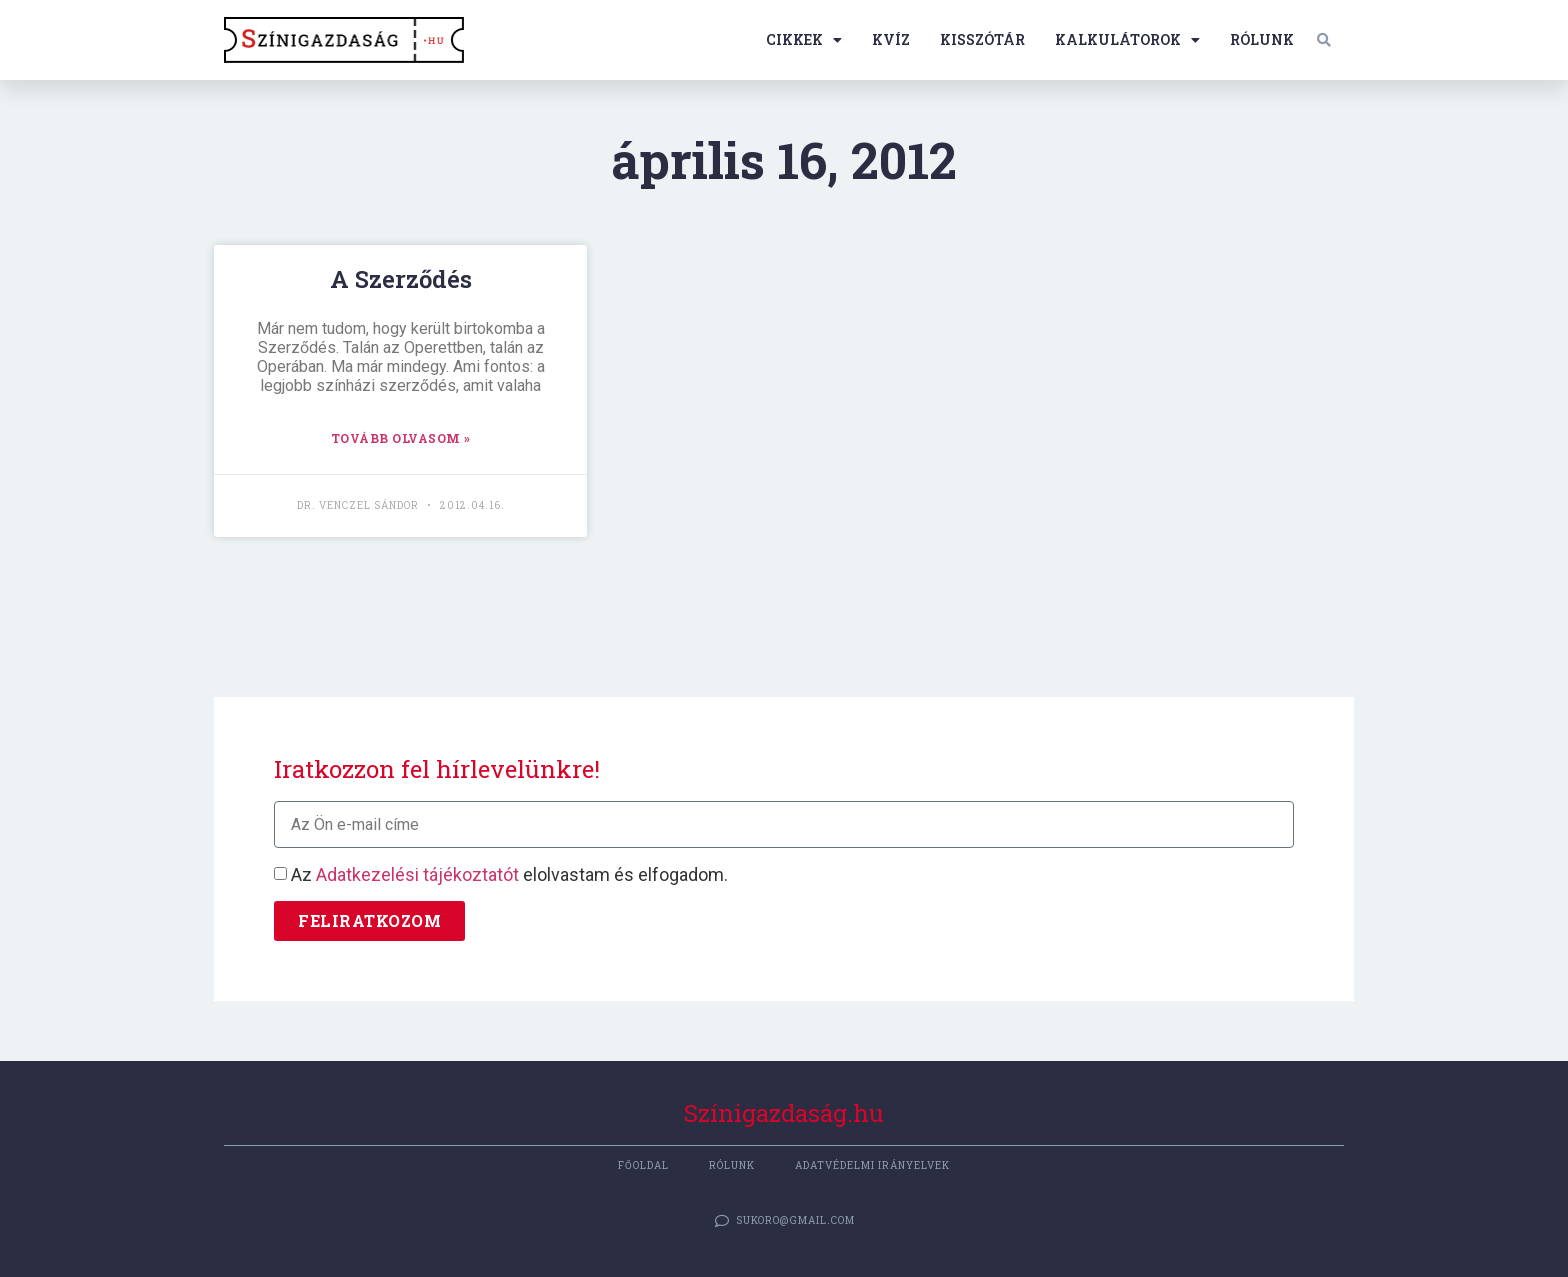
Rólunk (1262, 39)
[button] (1324, 40)
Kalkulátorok (1127, 40)
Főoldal (643, 1165)
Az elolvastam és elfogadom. (509, 875)
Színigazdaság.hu (784, 1113)
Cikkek (804, 40)
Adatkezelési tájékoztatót (417, 875)
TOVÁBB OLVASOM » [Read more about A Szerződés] (401, 438)
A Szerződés (401, 279)
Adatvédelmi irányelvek (872, 1165)
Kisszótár (982, 39)
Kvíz (891, 39)
